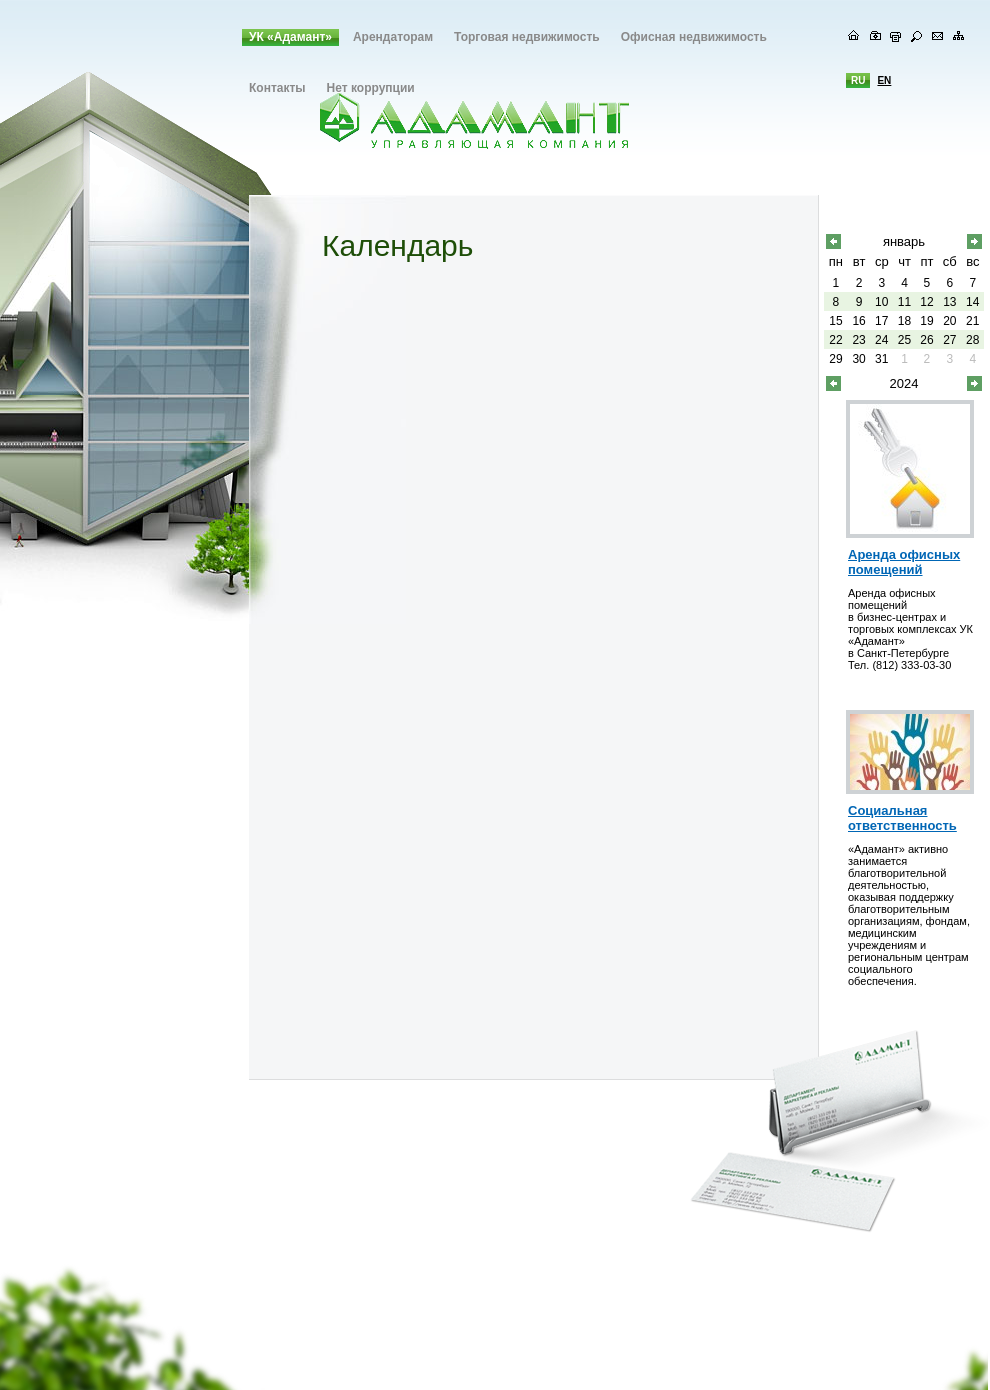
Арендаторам (393, 37)
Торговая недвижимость (527, 37)
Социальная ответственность (902, 818)
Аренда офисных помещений (904, 562)
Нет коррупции (371, 88)
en (884, 80)
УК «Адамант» (290, 37)
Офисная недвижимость (694, 37)
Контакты (277, 88)
